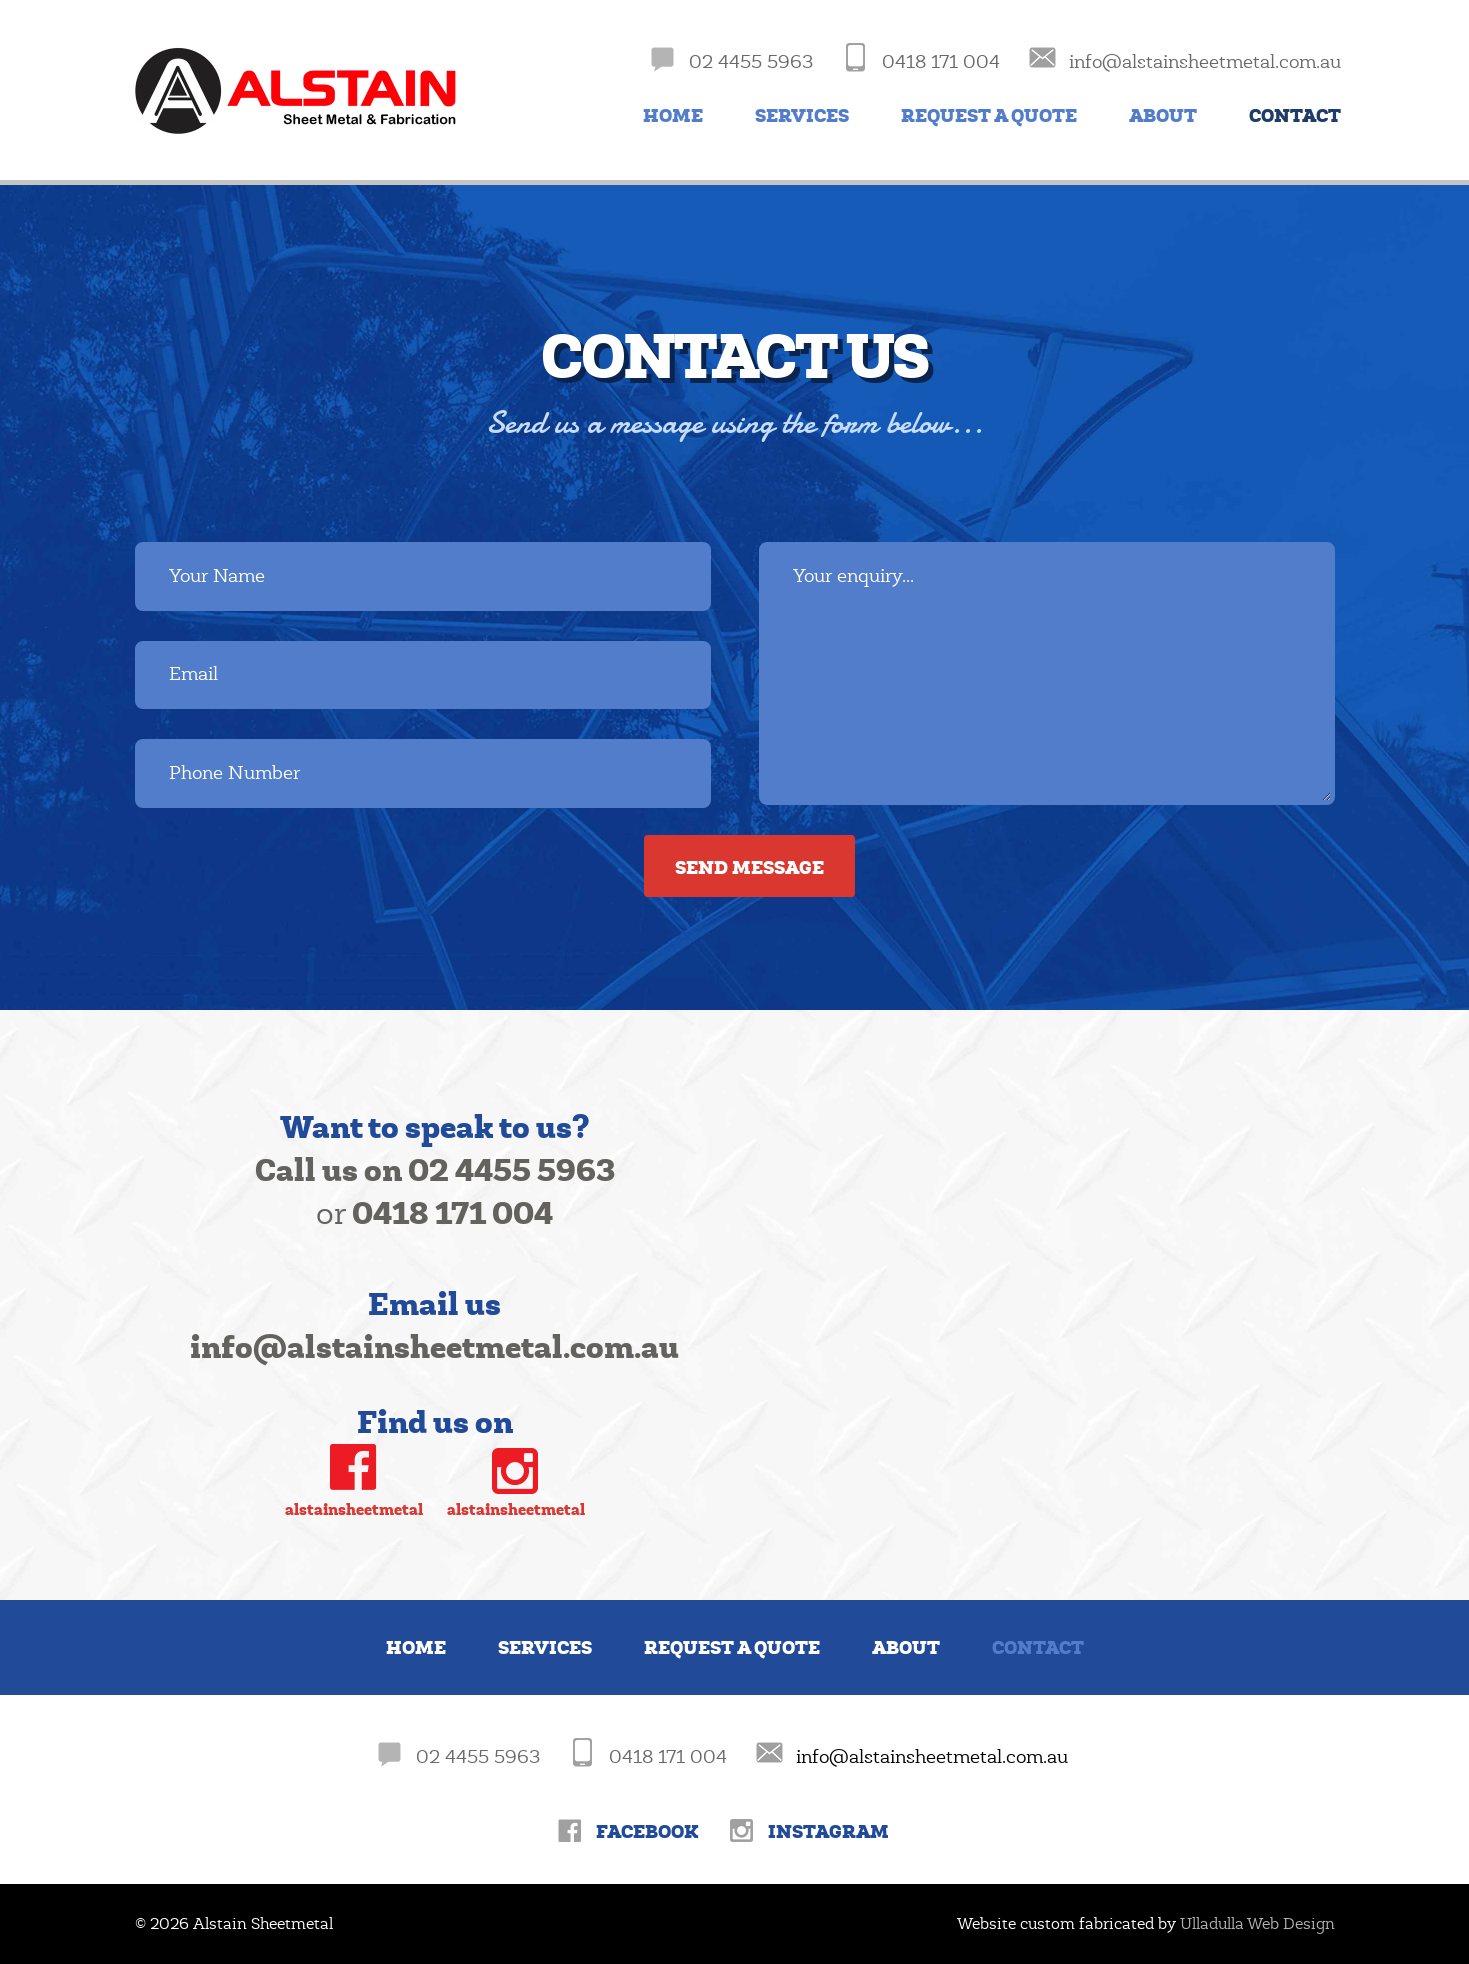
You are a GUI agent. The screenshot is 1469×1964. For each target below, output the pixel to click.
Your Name (217, 576)
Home (673, 115)
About (1163, 115)
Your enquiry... (853, 576)
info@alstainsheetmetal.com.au (932, 1757)
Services (802, 115)
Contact (1295, 115)
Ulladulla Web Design (1257, 1924)
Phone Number (234, 773)
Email (193, 674)
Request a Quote (989, 115)
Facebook (647, 1831)
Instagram (828, 1831)
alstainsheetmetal (354, 1509)
